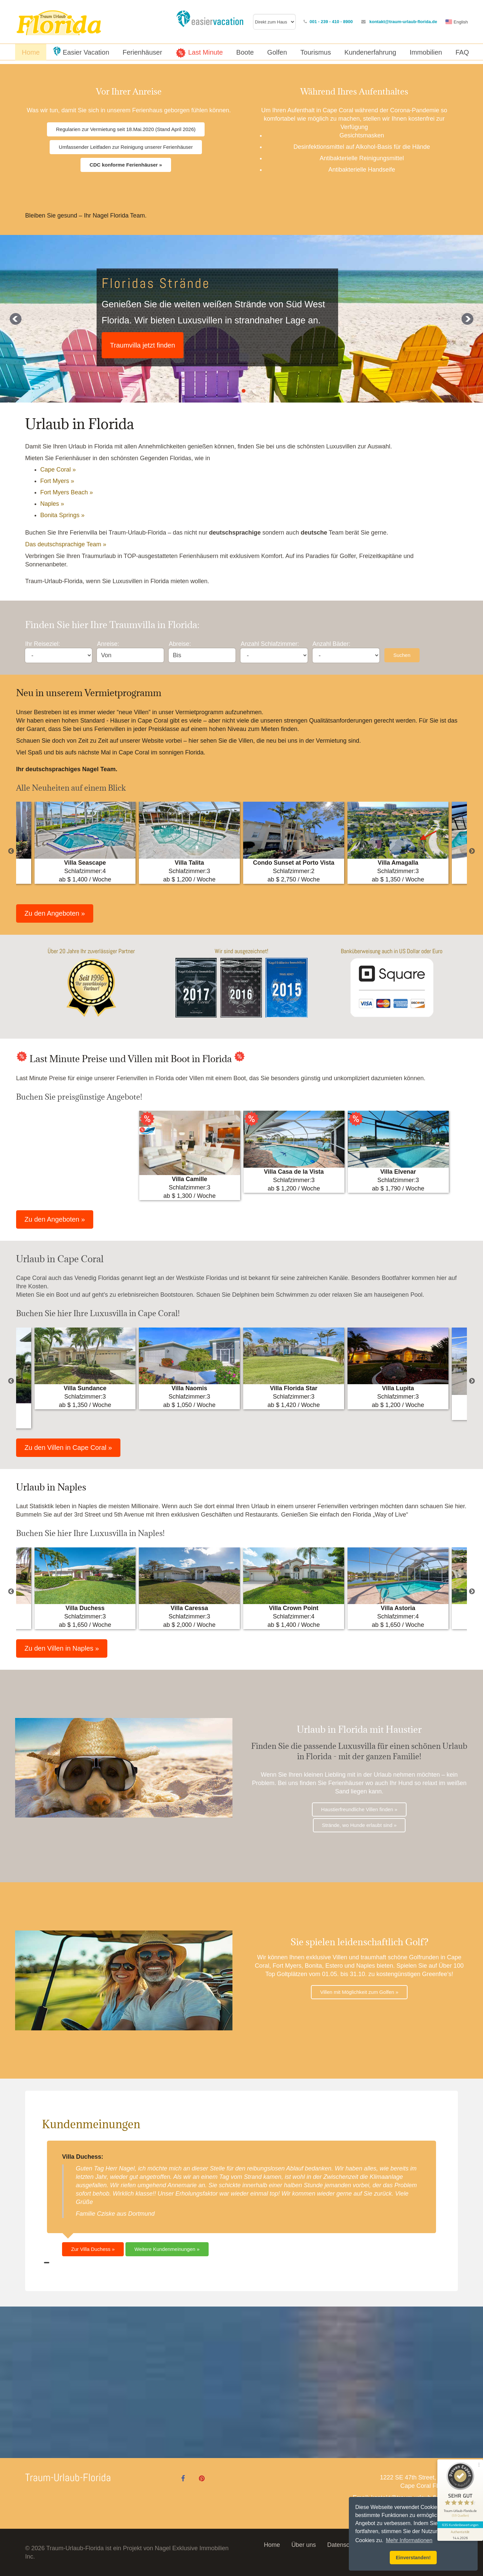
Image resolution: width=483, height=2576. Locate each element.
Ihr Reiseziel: (42, 643)
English (460, 21)
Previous (11, 851)
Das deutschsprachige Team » (65, 544)
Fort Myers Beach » (66, 492)
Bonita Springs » (62, 515)
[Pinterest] (202, 2478)
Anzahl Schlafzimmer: (269, 643)
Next (472, 851)
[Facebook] (183, 2478)
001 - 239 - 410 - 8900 (331, 21)
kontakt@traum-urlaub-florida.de (402, 21)
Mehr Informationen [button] (409, 2540)
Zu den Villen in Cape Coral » (68, 1447)
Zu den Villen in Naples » (61, 1648)
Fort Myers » (57, 481)
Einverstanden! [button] (413, 2557)
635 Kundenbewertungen (460, 2524)
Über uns (303, 2544)
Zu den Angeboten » (54, 913)
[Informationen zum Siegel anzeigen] (460, 2534)
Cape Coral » (58, 469)
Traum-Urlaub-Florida (68, 2477)
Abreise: (180, 643)
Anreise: (108, 643)
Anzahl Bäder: (332, 643)
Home (272, 2544)
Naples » (52, 503)
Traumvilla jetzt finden (142, 345)
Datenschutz (344, 2544)
